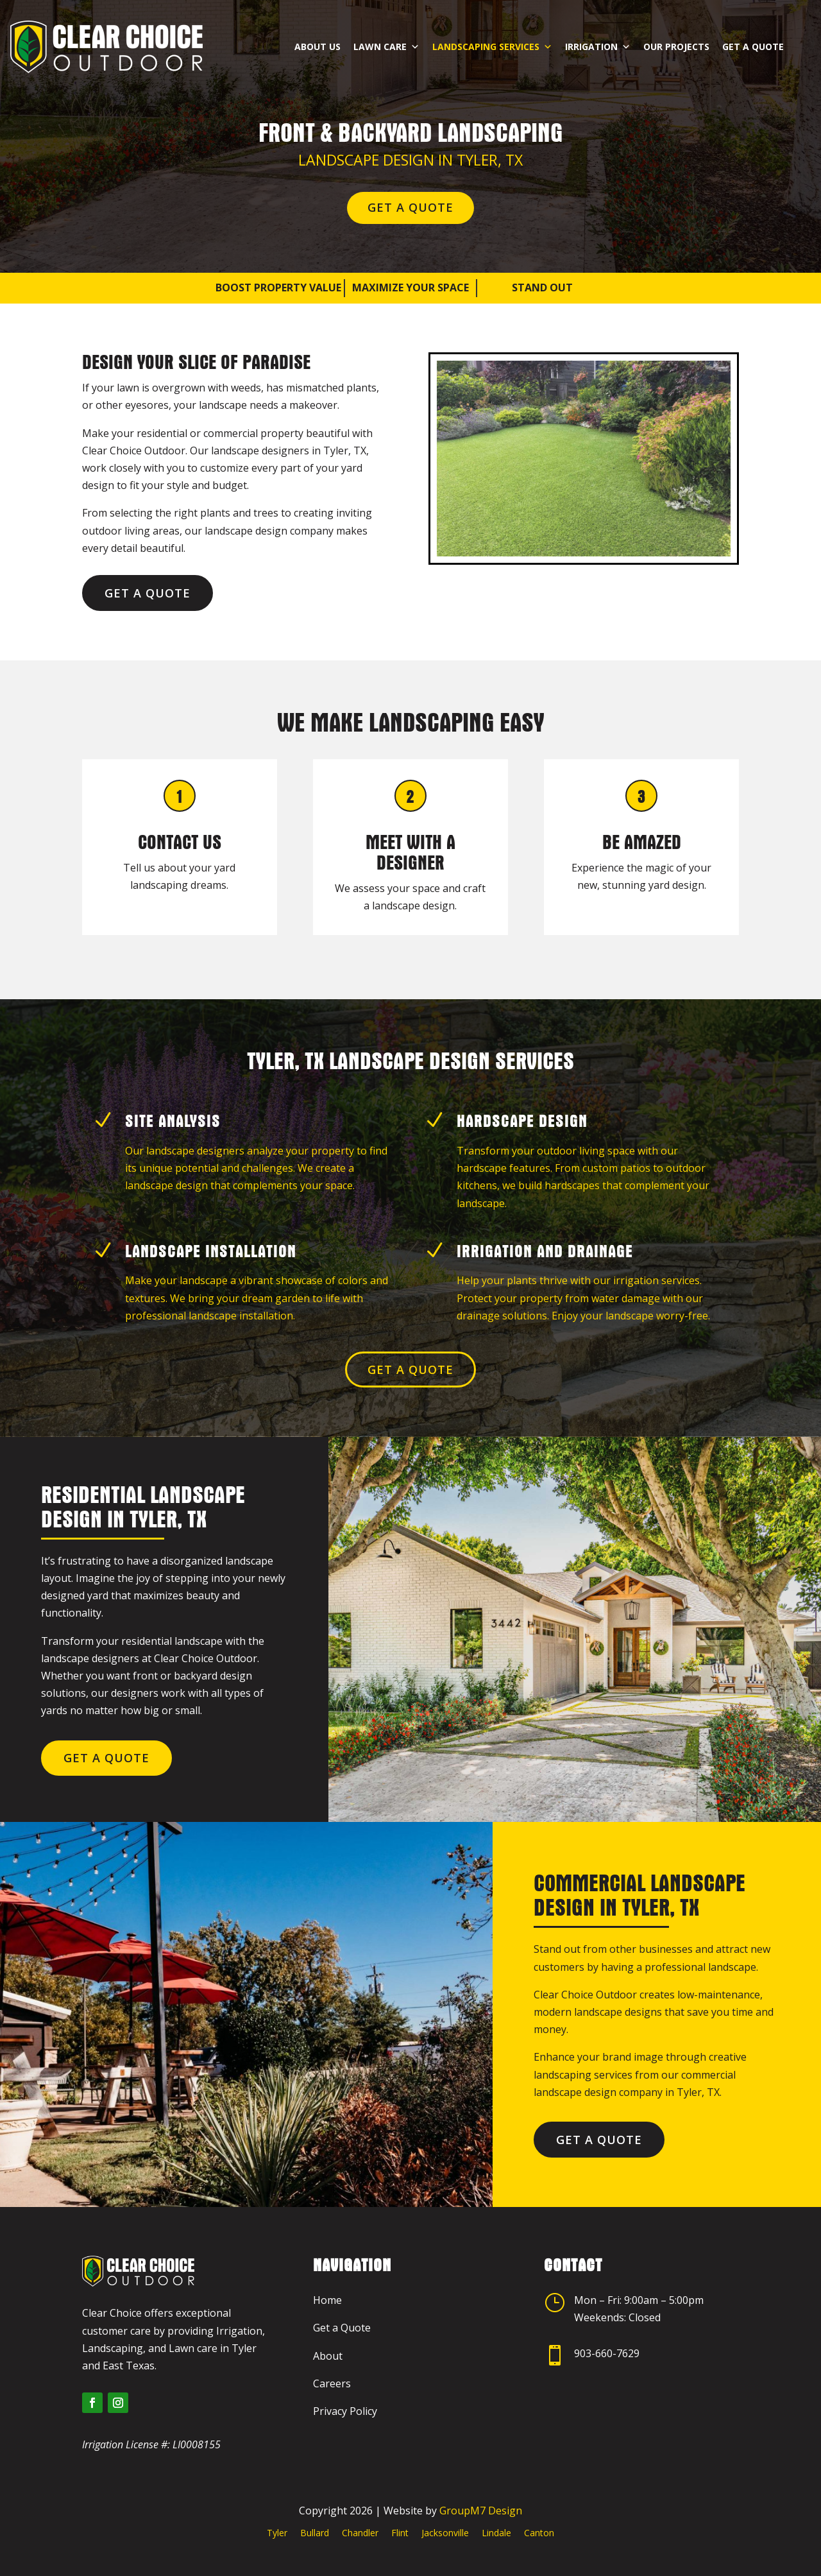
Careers (332, 2383)
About (328, 2356)
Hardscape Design (522, 1121)
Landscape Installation (210, 1251)
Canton (539, 2533)
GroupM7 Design (480, 2510)
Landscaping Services (492, 37)
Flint (400, 2533)
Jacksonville (445, 2533)
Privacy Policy (345, 2411)
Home (327, 2300)
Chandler (360, 2533)
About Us (317, 37)
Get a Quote (753, 37)
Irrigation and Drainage (545, 1251)
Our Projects (676, 37)
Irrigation (598, 37)
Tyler (277, 2533)
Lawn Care (386, 37)
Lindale (496, 2533)
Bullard (314, 2533)
